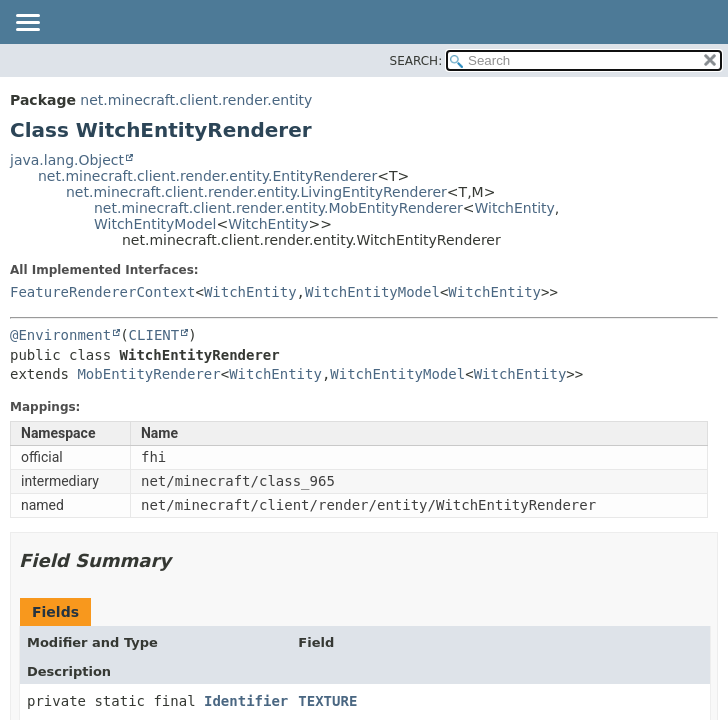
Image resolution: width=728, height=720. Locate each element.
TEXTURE (327, 701)
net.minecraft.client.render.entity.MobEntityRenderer (278, 208)
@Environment (60, 335)
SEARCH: (416, 61)
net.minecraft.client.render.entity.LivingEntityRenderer (256, 192)
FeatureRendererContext (102, 292)
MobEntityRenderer (148, 374)
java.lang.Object (67, 160)
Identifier (246, 701)
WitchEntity (515, 208)
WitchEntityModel (155, 224)
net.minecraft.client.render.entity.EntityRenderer (207, 176)
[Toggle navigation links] (27, 24)
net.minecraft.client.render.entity (196, 100)
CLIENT (154, 335)
